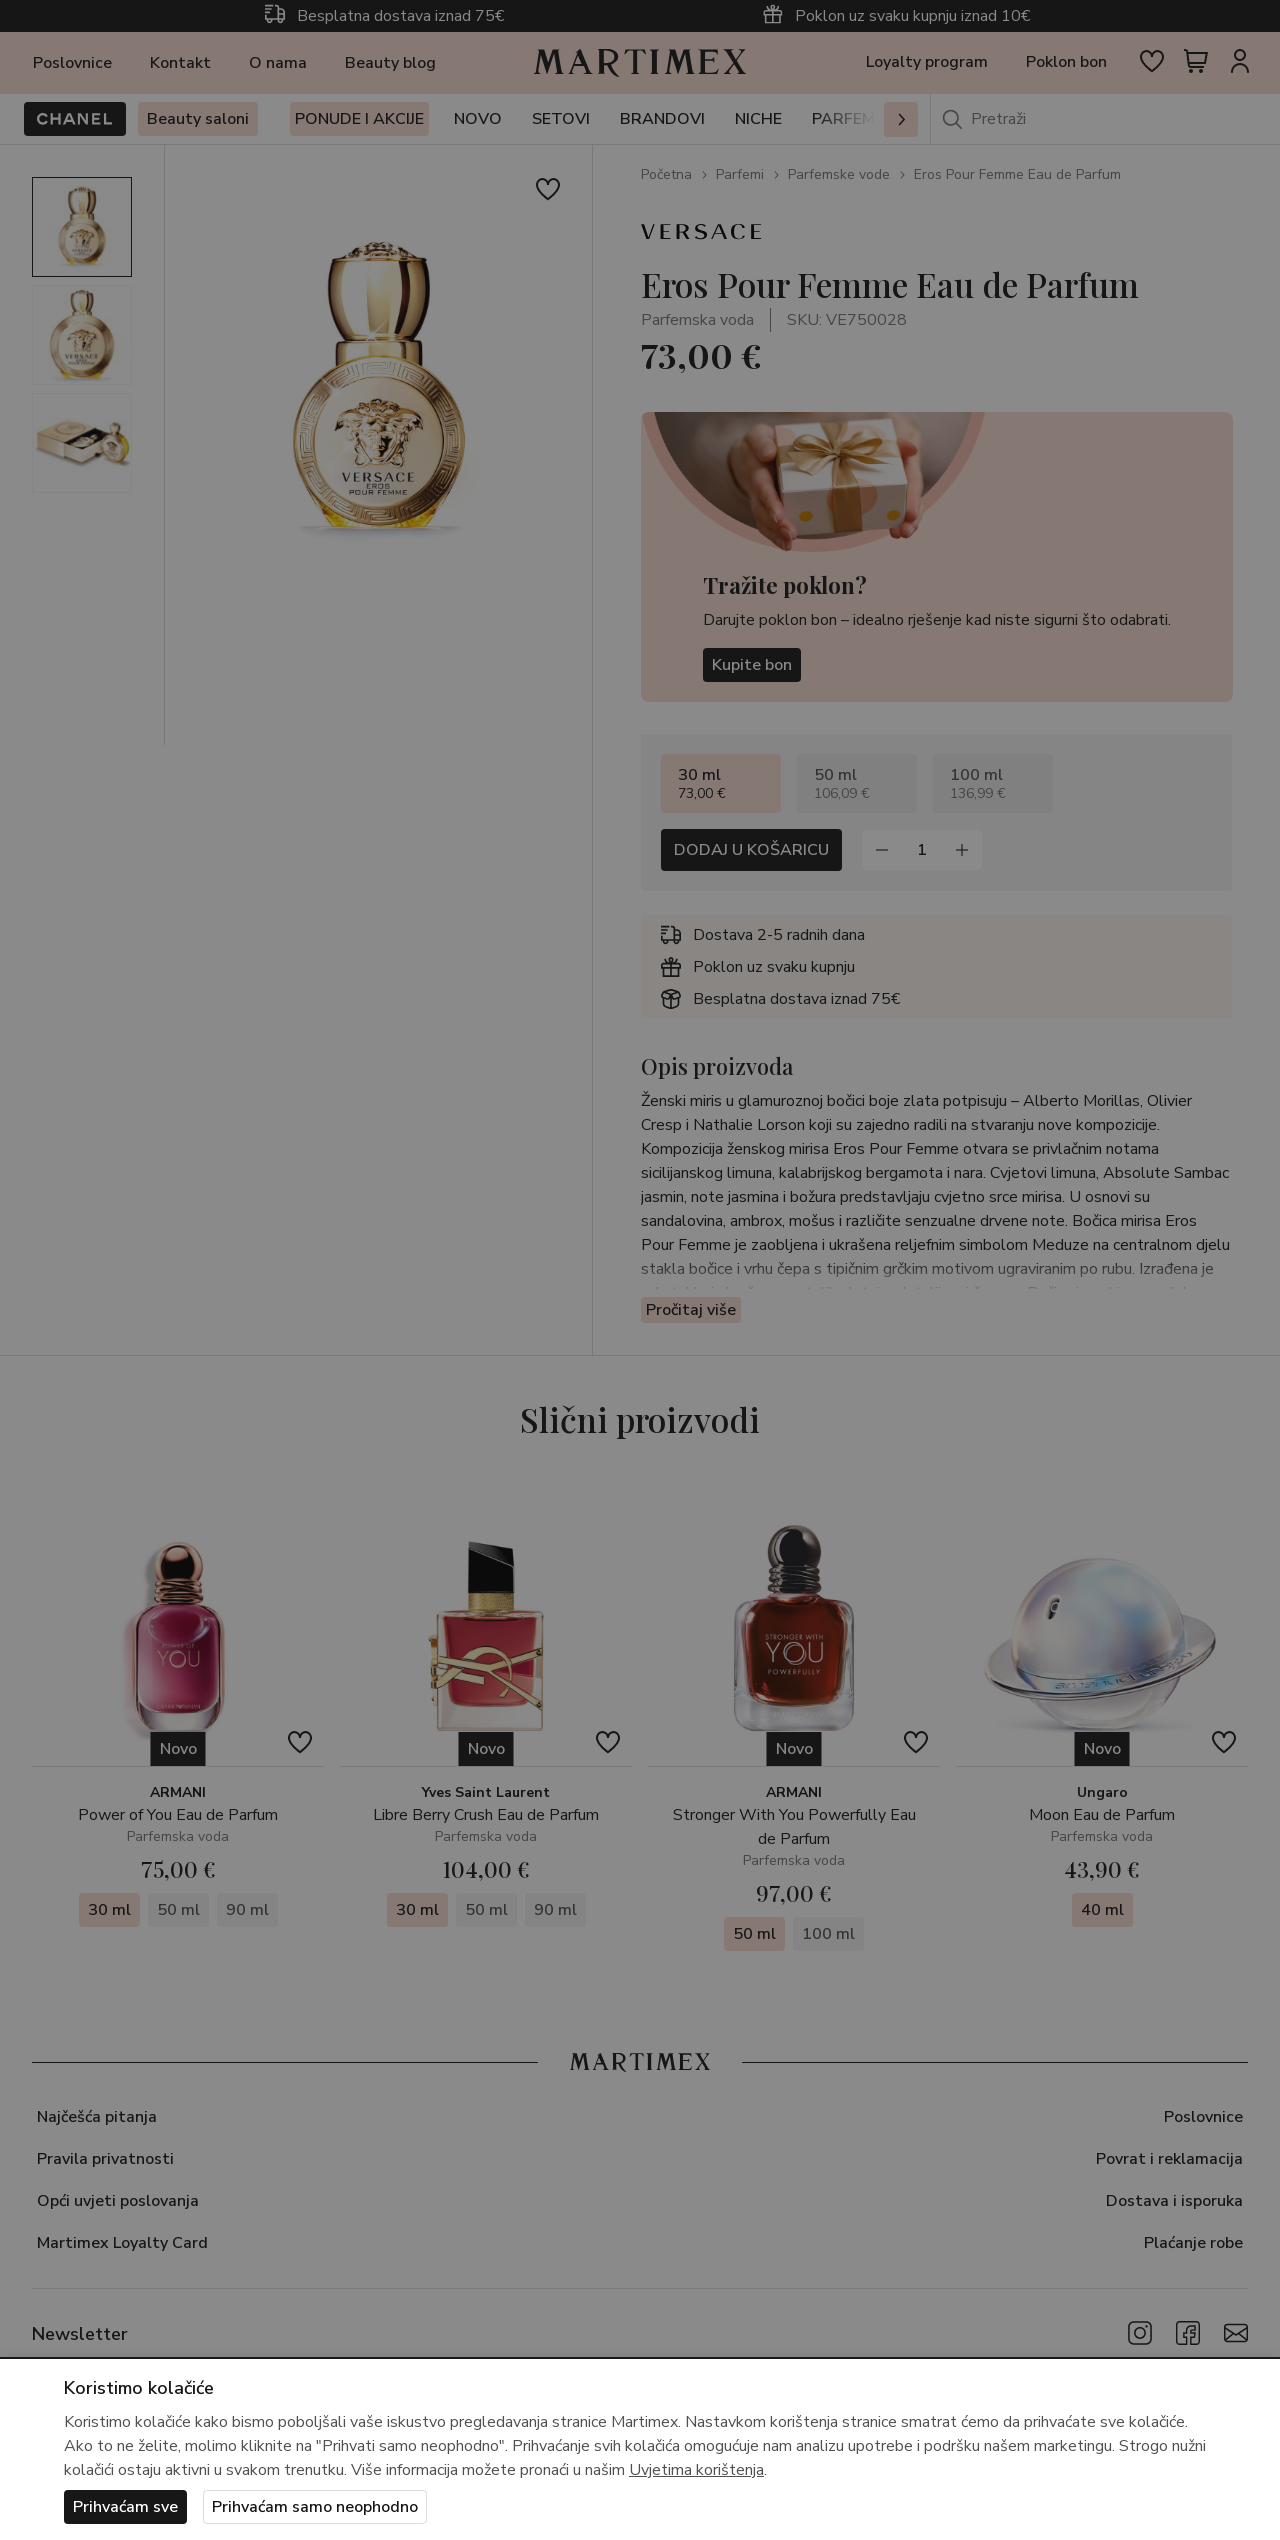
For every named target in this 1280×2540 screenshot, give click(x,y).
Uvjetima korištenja (696, 2470)
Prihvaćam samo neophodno (315, 2507)
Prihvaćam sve (125, 2507)
